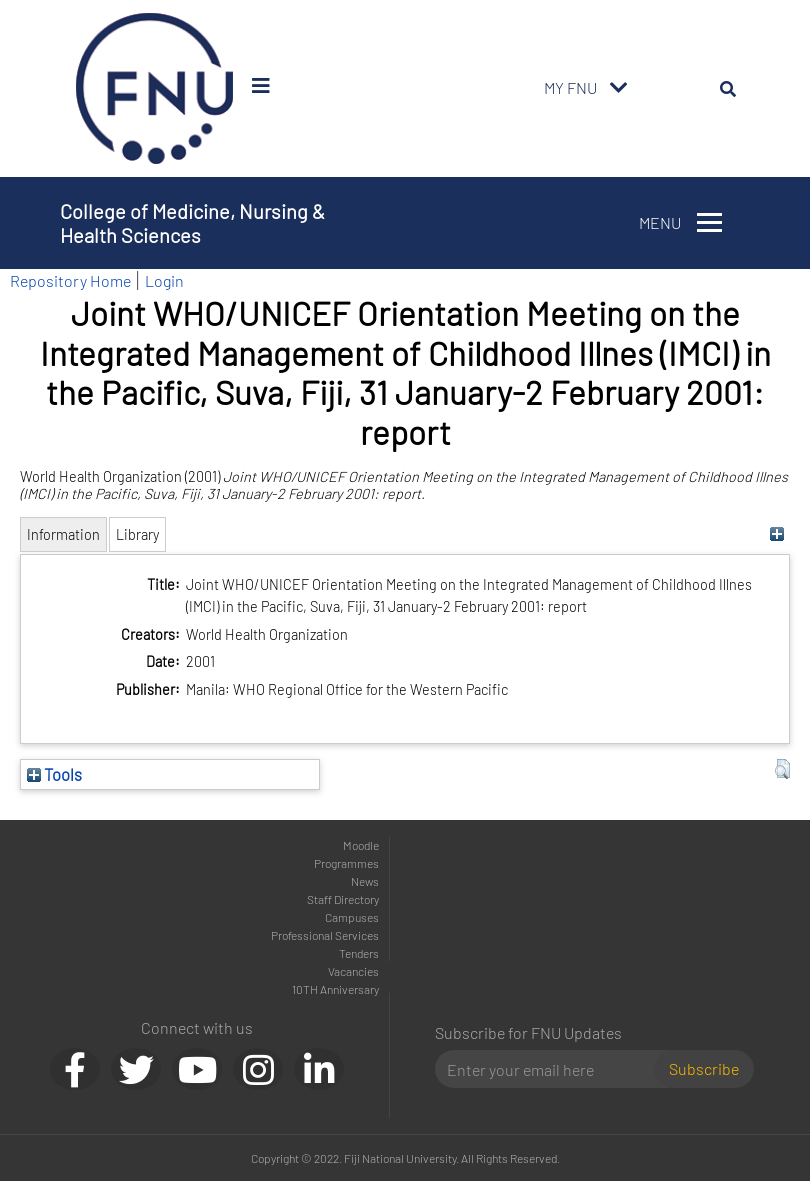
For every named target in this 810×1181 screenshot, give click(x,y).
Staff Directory (343, 899)
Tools (54, 774)
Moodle (361, 845)
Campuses (352, 917)
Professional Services (325, 935)
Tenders (359, 953)
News (365, 881)
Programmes (346, 863)
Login (164, 280)
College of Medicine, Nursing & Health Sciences (192, 223)
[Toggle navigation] (619, 88)
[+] (777, 534)
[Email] (552, 1069)
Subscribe (704, 1068)
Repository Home (70, 280)
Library (137, 534)
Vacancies (353, 971)
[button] (782, 769)
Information (63, 534)
